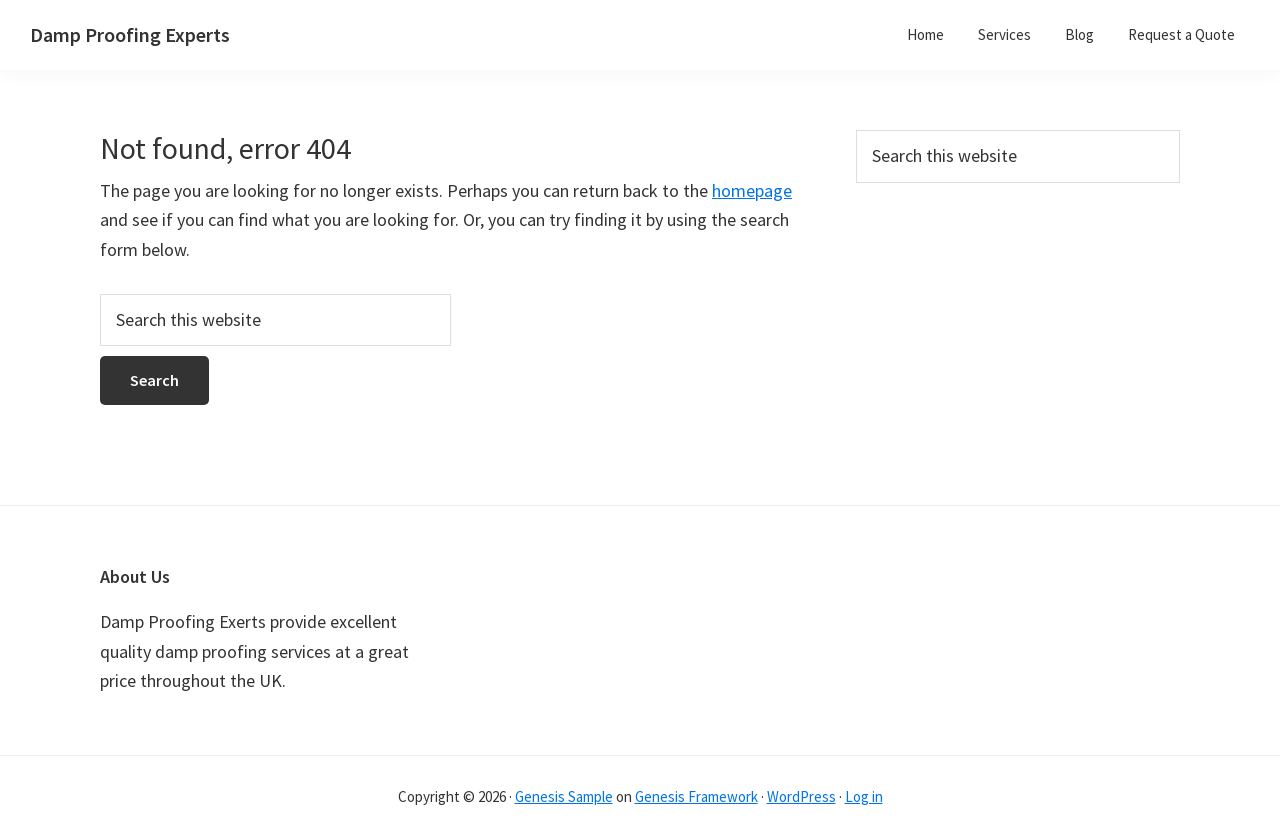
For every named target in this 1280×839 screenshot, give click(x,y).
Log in (864, 796)
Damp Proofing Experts (130, 34)
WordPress (801, 796)
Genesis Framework (696, 796)
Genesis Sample (564, 796)
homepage (752, 190)
